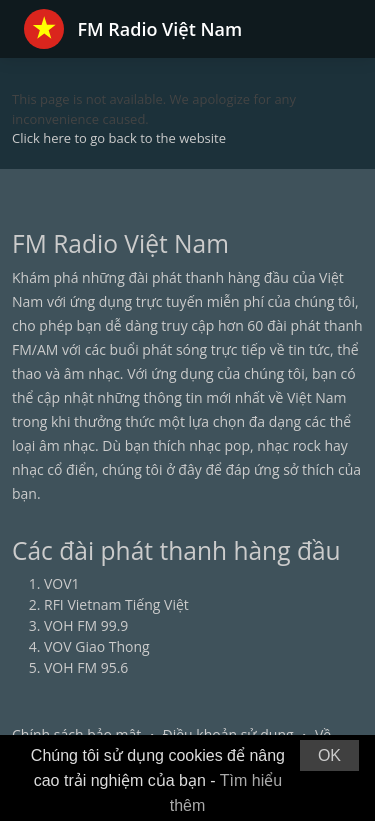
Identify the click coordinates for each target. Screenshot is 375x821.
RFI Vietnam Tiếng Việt (116, 604)
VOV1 (62, 583)
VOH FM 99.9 (86, 625)
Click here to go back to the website (119, 138)
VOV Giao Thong (97, 646)
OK (329, 755)
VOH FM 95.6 (86, 667)
